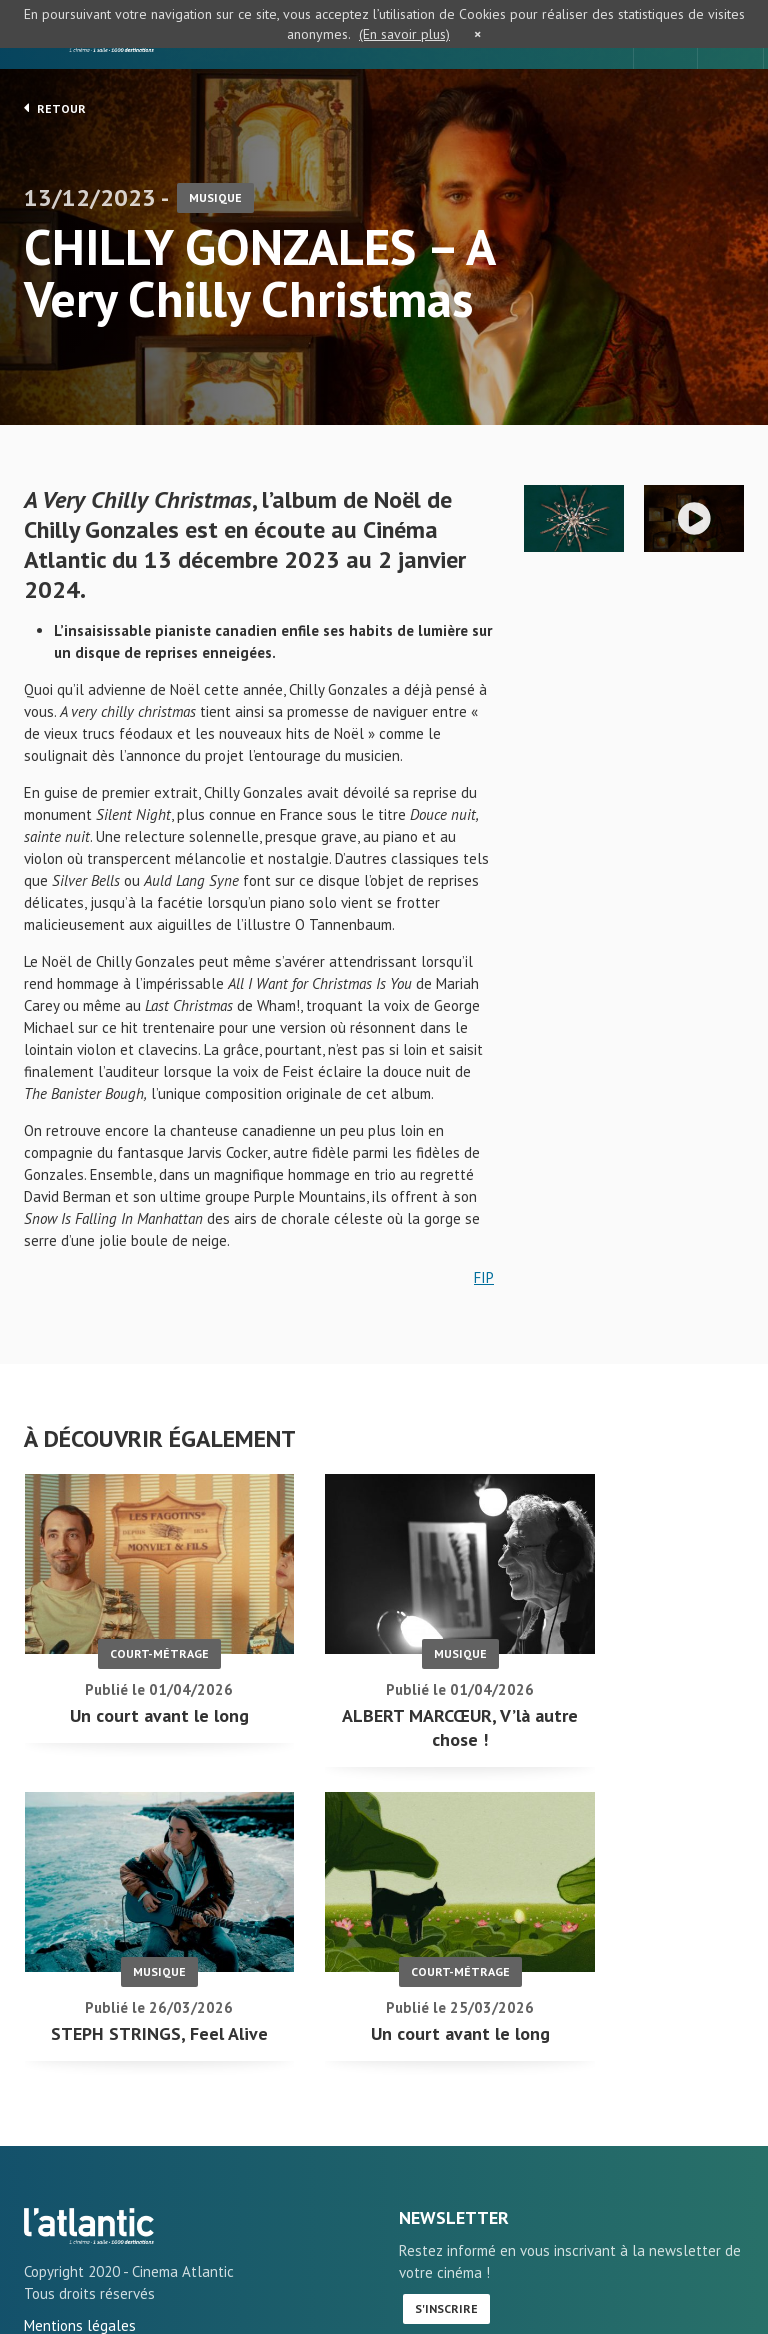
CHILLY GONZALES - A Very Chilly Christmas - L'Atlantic (89, 2163)
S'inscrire (446, 2245)
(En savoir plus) (404, 34)
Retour (55, 108)
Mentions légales (80, 2262)
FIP (484, 1280)
